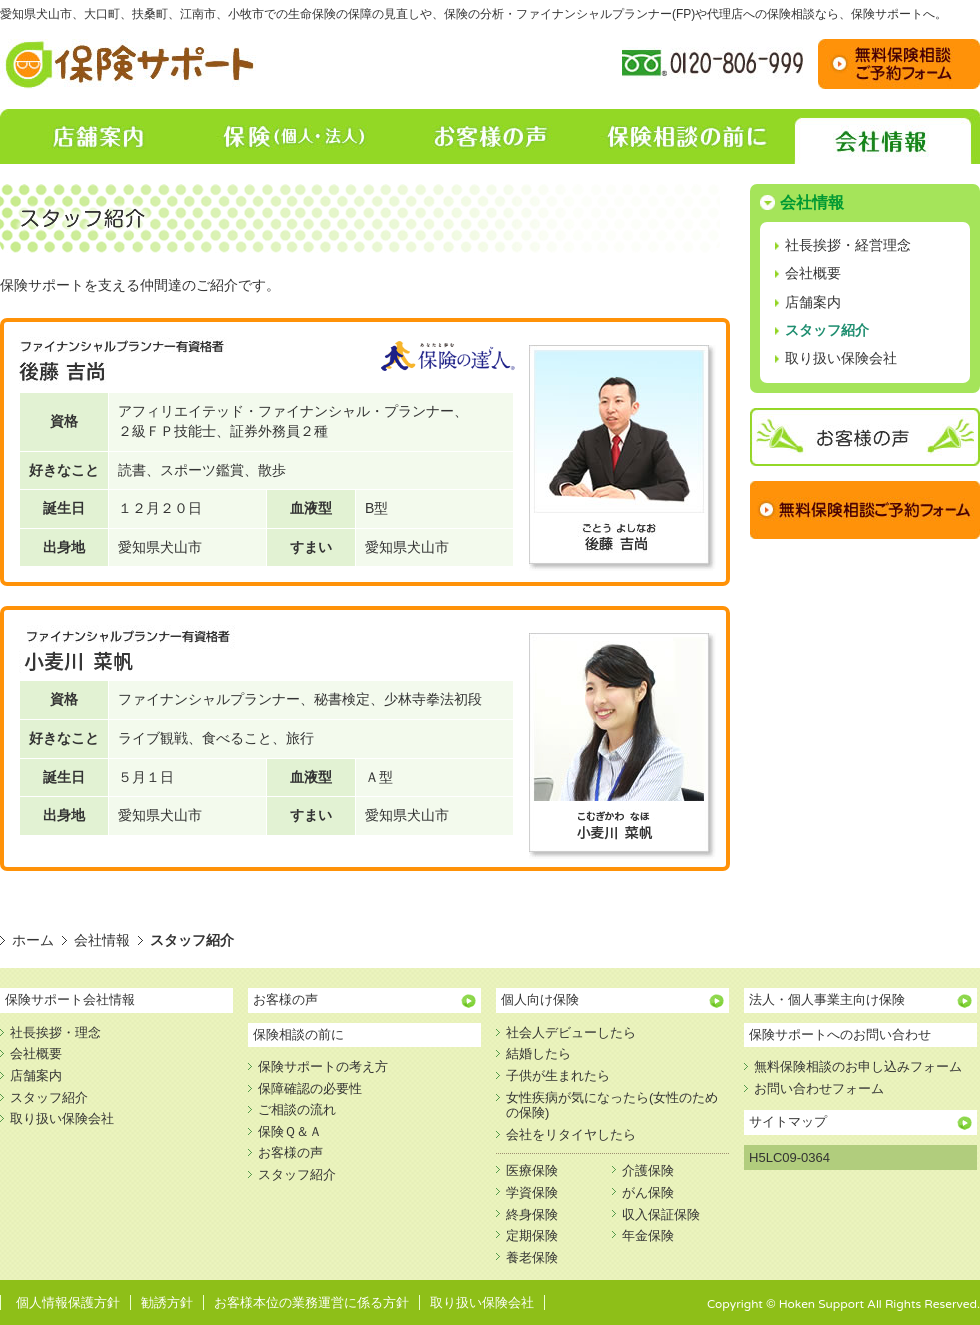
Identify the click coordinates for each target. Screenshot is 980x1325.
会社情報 (882, 136)
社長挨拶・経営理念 (848, 245)
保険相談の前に (686, 136)
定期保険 (532, 1235)
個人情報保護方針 (68, 1302)
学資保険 (532, 1192)
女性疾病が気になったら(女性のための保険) (612, 1105)
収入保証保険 (661, 1214)
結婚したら (538, 1053)
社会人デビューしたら (571, 1032)
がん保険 (648, 1192)
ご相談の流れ (297, 1109)
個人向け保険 (540, 999)
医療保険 (532, 1170)
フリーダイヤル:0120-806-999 (712, 64)
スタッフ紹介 (827, 330)
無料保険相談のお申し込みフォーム (858, 1066)
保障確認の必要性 (310, 1088)
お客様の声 (490, 136)
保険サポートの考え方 (323, 1066)
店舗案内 (98, 136)
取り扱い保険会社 (841, 358)
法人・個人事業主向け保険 (827, 999)
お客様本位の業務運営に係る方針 (311, 1302)
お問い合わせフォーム (819, 1088)
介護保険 (648, 1170)
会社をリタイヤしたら (571, 1134)
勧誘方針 (167, 1302)
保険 (294, 136)
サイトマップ (788, 1121)
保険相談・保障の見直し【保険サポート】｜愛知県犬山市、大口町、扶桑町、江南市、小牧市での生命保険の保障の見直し (131, 64)
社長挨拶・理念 (55, 1032)
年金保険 (648, 1235)
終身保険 (532, 1214)
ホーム (33, 940)
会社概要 (813, 273)
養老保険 (532, 1257)
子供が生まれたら (558, 1075)
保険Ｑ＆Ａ (290, 1131)
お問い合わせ (899, 64)
